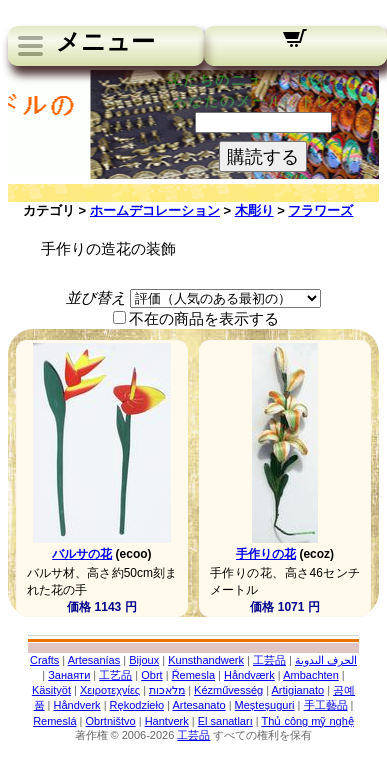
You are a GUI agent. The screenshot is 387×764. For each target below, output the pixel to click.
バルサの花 (82, 554)
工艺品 (115, 675)
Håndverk (77, 705)
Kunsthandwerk (206, 660)
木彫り (254, 210)
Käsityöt (51, 690)
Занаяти (69, 675)
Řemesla (193, 675)
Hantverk (167, 721)
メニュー (105, 42)
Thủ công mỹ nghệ (307, 721)
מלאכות (167, 690)
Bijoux (144, 660)
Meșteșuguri (265, 705)
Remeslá (54, 721)
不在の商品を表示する (204, 318)
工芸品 (269, 660)
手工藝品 (326, 705)
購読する (263, 157)
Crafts (44, 660)
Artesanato (198, 705)
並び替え (96, 297)
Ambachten (311, 675)
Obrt (151, 675)
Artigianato (298, 690)
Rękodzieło (137, 705)
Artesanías (94, 660)
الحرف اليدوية (326, 660)
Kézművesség (228, 690)
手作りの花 (266, 554)
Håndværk (249, 675)
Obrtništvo (111, 721)
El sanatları (225, 721)
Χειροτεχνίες (110, 690)
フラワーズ (320, 210)
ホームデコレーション (155, 210)
